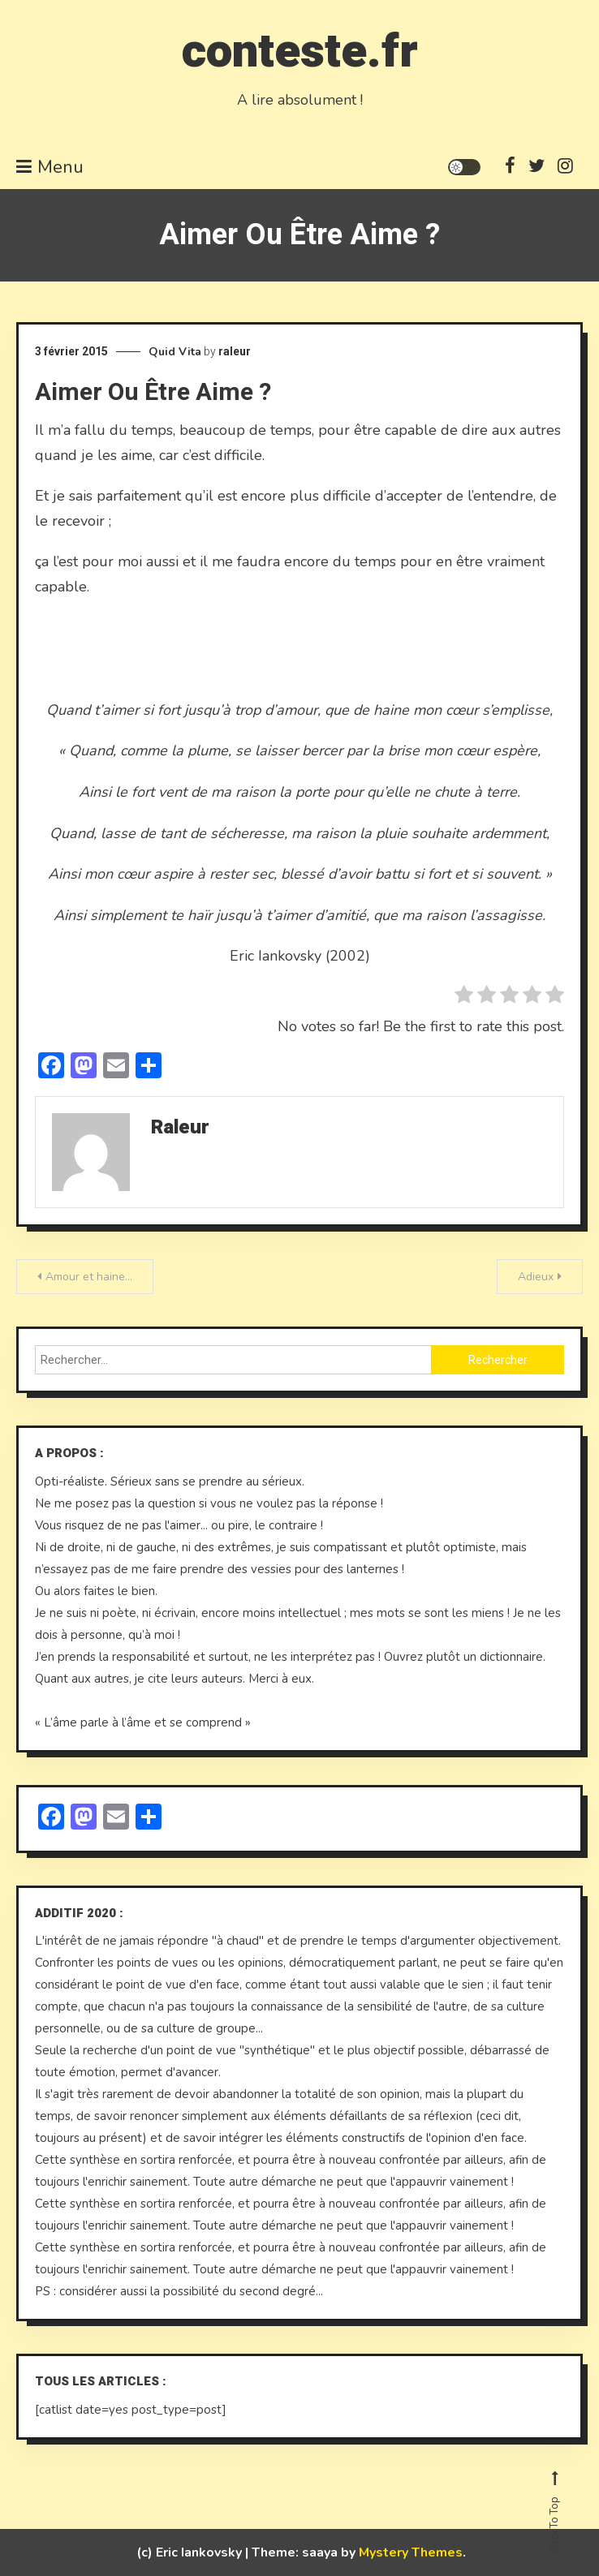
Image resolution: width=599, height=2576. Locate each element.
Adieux (536, 1276)
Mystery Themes (411, 2552)
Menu (50, 167)
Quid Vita (175, 351)
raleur (234, 351)
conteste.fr (300, 51)
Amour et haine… (88, 1276)
